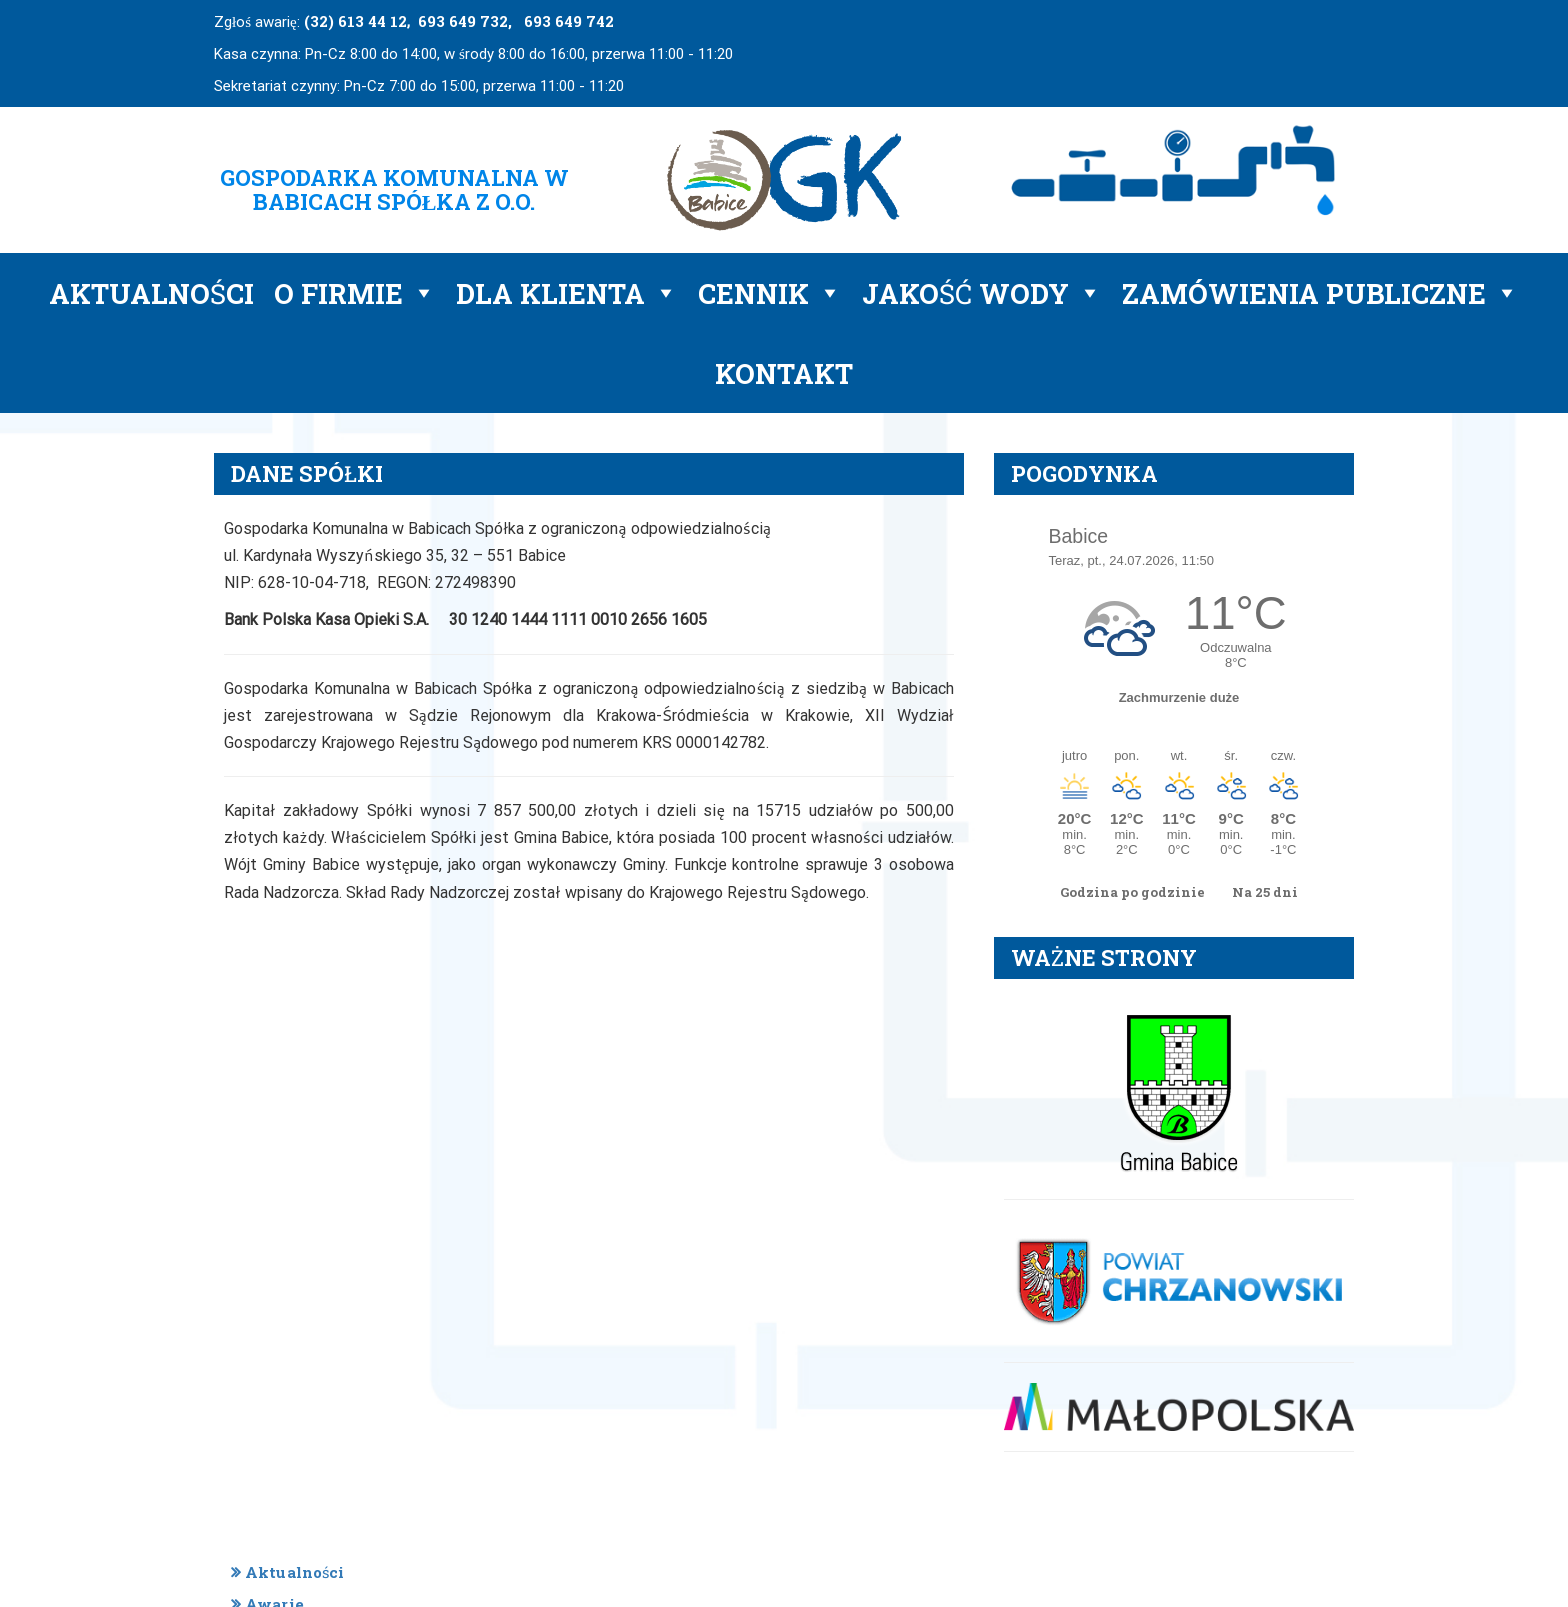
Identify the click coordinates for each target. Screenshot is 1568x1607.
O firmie (355, 293)
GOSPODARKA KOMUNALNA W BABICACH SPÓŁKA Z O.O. (394, 189)
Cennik (770, 293)
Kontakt (784, 373)
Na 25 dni (1265, 892)
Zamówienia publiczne (1320, 293)
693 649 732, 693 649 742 (516, 21)
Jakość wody (982, 293)
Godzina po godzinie (1134, 892)
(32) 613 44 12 (355, 21)
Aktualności (151, 293)
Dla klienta (567, 293)
